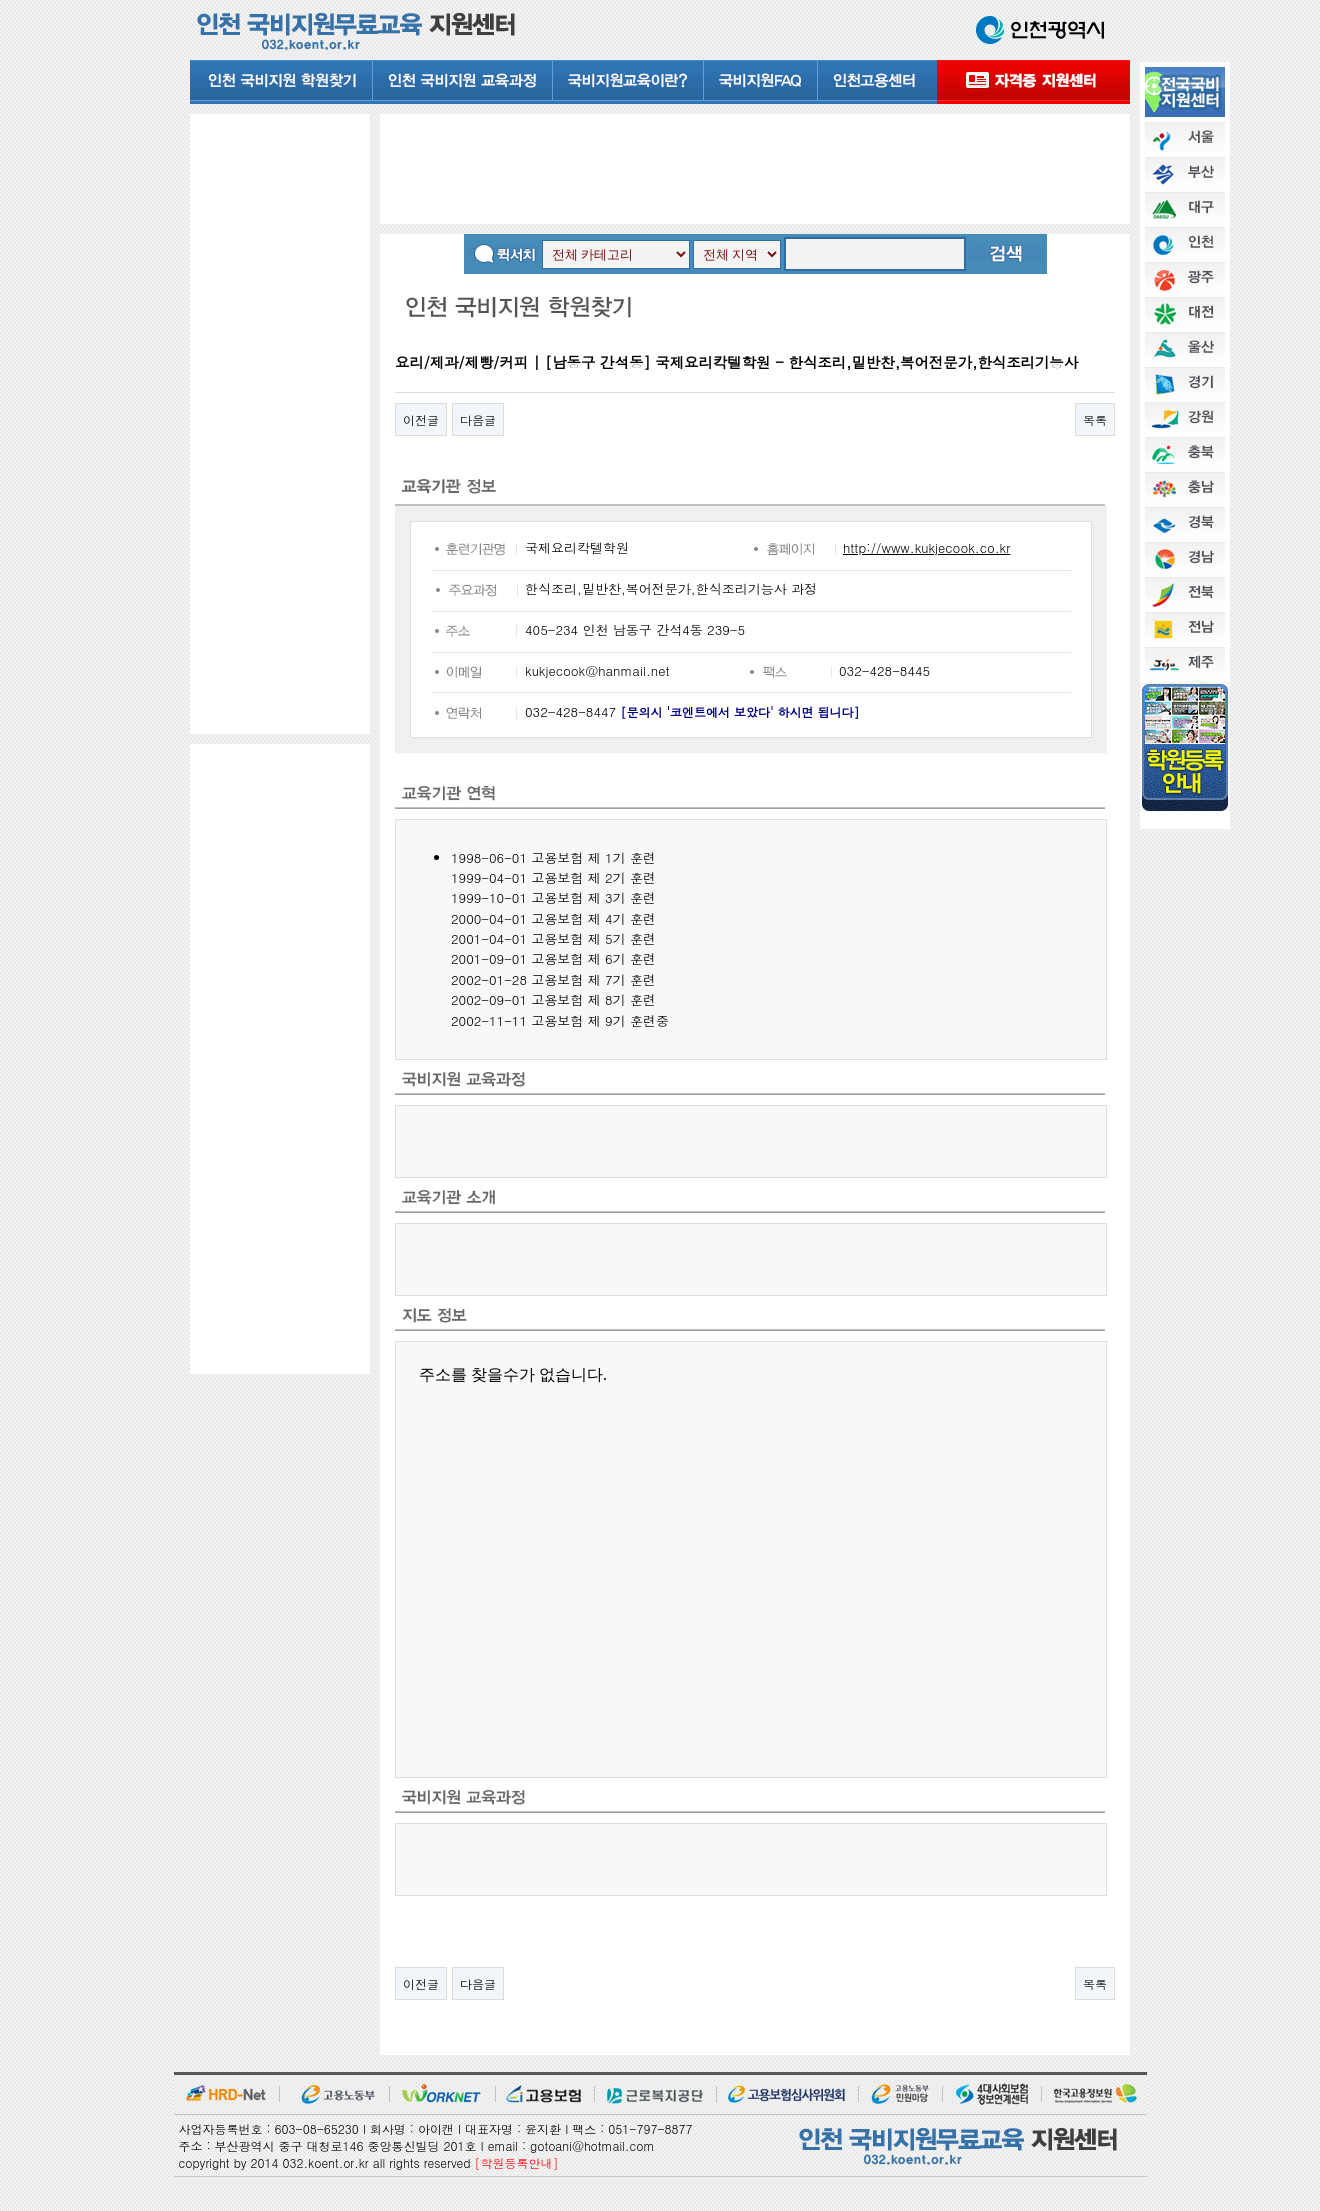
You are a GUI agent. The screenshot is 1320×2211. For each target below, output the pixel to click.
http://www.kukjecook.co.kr (926, 547)
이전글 (421, 419)
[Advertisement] (280, 423)
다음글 (478, 419)
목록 (1095, 419)
